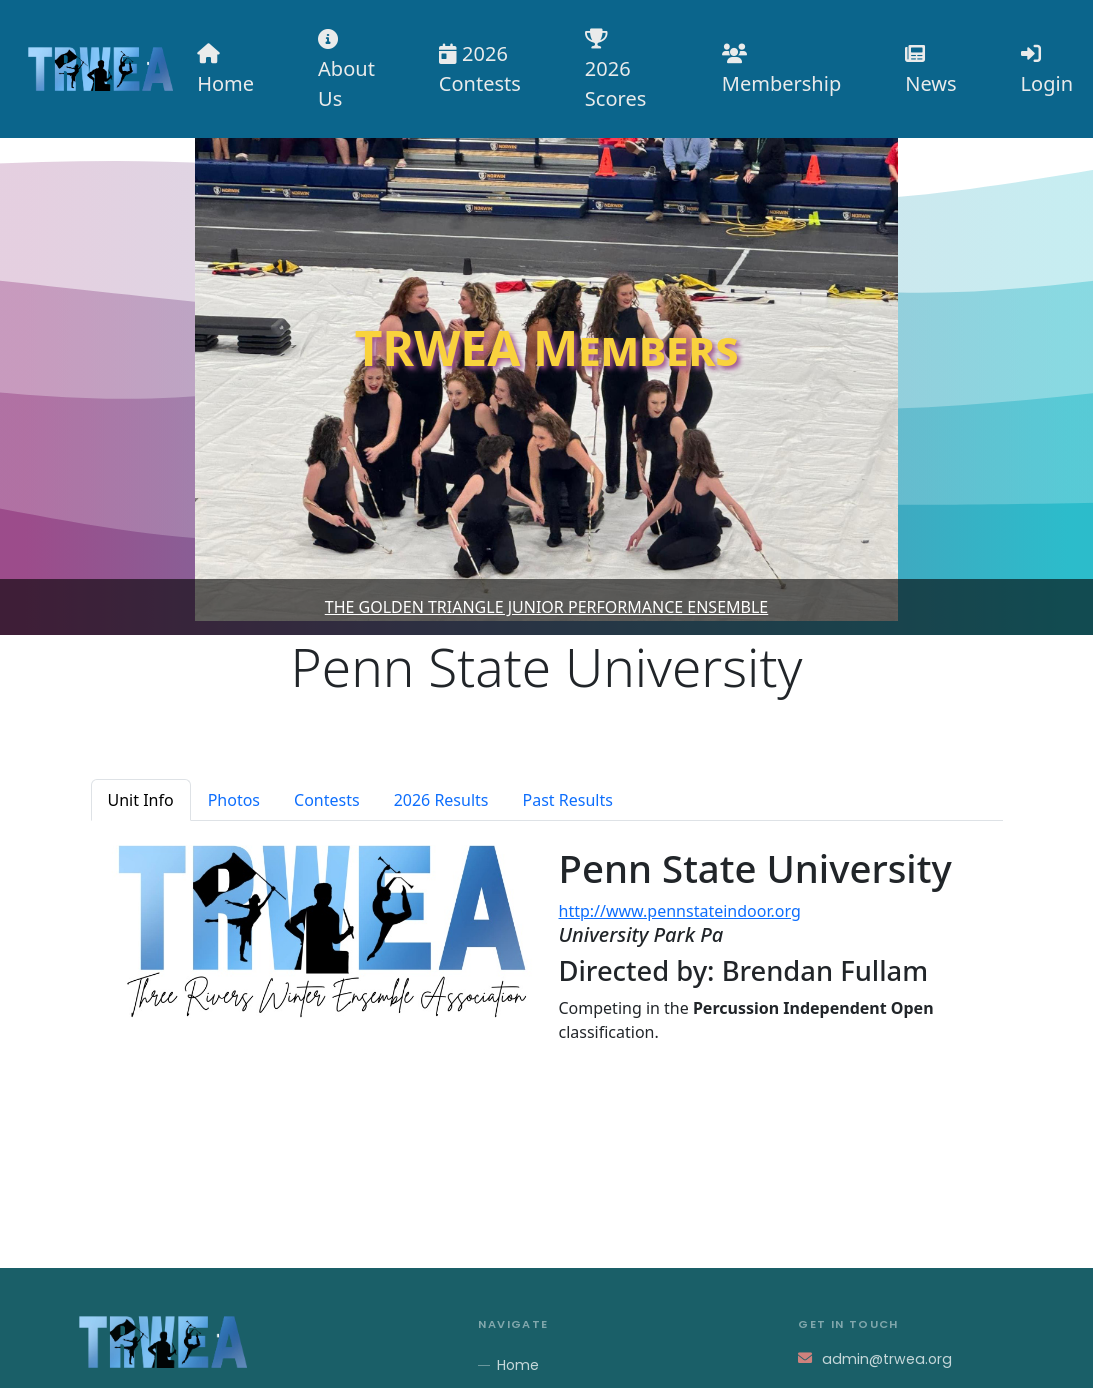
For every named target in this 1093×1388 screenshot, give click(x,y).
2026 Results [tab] (441, 800)
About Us (346, 70)
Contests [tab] (327, 800)
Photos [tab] (234, 800)
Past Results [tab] (568, 800)
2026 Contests (480, 68)
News (930, 70)
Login (1047, 70)
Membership (781, 70)
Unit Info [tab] (141, 800)
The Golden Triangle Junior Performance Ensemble (547, 607)
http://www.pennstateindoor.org (680, 911)
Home (225, 70)
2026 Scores (615, 70)
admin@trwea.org (887, 1359)
